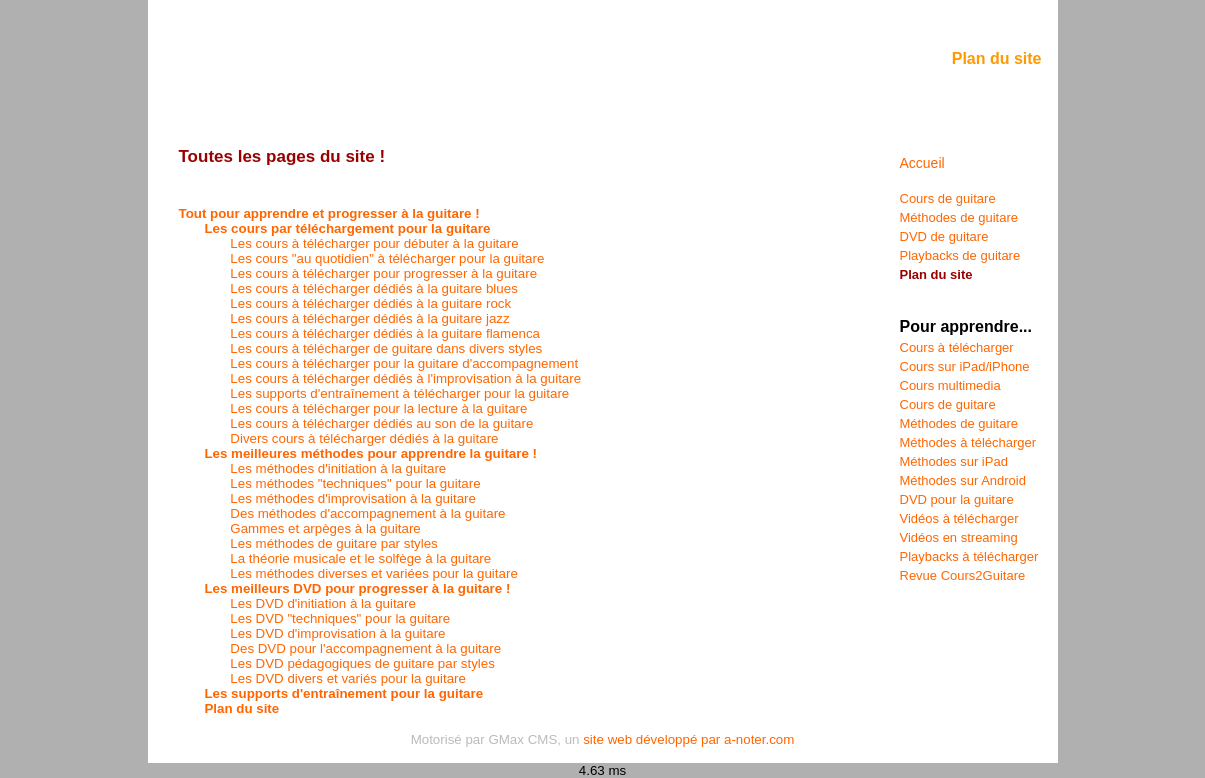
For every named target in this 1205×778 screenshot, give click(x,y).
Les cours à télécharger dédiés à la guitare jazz (369, 318)
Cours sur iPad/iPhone (965, 366)
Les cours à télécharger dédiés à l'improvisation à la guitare (405, 378)
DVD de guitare (944, 236)
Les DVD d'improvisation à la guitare (337, 633)
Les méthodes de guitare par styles (333, 543)
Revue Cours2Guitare (963, 575)
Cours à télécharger (957, 347)
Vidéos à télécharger (959, 518)
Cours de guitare (948, 198)
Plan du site (241, 708)
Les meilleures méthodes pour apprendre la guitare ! (370, 453)
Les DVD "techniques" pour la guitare (340, 618)
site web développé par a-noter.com (688, 739)
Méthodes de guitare (959, 217)
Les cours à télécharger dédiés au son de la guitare (381, 423)
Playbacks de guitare (960, 255)
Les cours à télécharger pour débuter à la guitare (374, 243)
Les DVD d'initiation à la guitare (323, 603)
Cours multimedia (950, 385)
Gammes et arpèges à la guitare (325, 528)
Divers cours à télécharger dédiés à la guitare (364, 438)
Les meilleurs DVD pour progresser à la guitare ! (357, 588)
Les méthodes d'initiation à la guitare (338, 468)
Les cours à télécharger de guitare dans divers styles (386, 348)
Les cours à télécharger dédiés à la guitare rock (370, 303)
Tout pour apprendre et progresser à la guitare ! (329, 213)
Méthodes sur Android (963, 480)
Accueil (922, 163)
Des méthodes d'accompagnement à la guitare (367, 513)
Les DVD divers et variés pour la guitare (348, 678)
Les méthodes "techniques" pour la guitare (355, 483)
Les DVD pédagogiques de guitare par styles (362, 663)
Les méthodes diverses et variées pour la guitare (373, 573)
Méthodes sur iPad (954, 461)
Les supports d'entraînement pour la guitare (343, 693)
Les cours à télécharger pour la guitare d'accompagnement (404, 363)
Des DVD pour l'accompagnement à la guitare (365, 648)
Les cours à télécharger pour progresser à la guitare (383, 273)
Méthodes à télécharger (968, 442)
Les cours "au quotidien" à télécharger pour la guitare (387, 258)
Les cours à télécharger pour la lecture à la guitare (378, 408)
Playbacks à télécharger (969, 556)
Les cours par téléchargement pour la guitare (347, 228)
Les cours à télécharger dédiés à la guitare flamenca (385, 333)
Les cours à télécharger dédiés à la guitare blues (373, 288)
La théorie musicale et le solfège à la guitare (360, 558)
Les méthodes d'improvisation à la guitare (353, 498)
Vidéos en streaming (959, 537)
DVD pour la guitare (957, 499)
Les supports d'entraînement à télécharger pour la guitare (399, 393)
